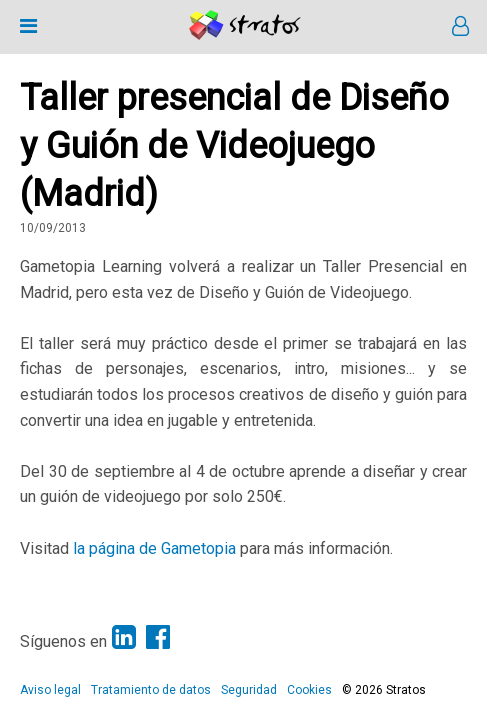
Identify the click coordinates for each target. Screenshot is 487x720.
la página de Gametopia (154, 548)
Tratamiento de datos (151, 690)
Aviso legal (50, 690)
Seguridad (249, 690)
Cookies (309, 690)
